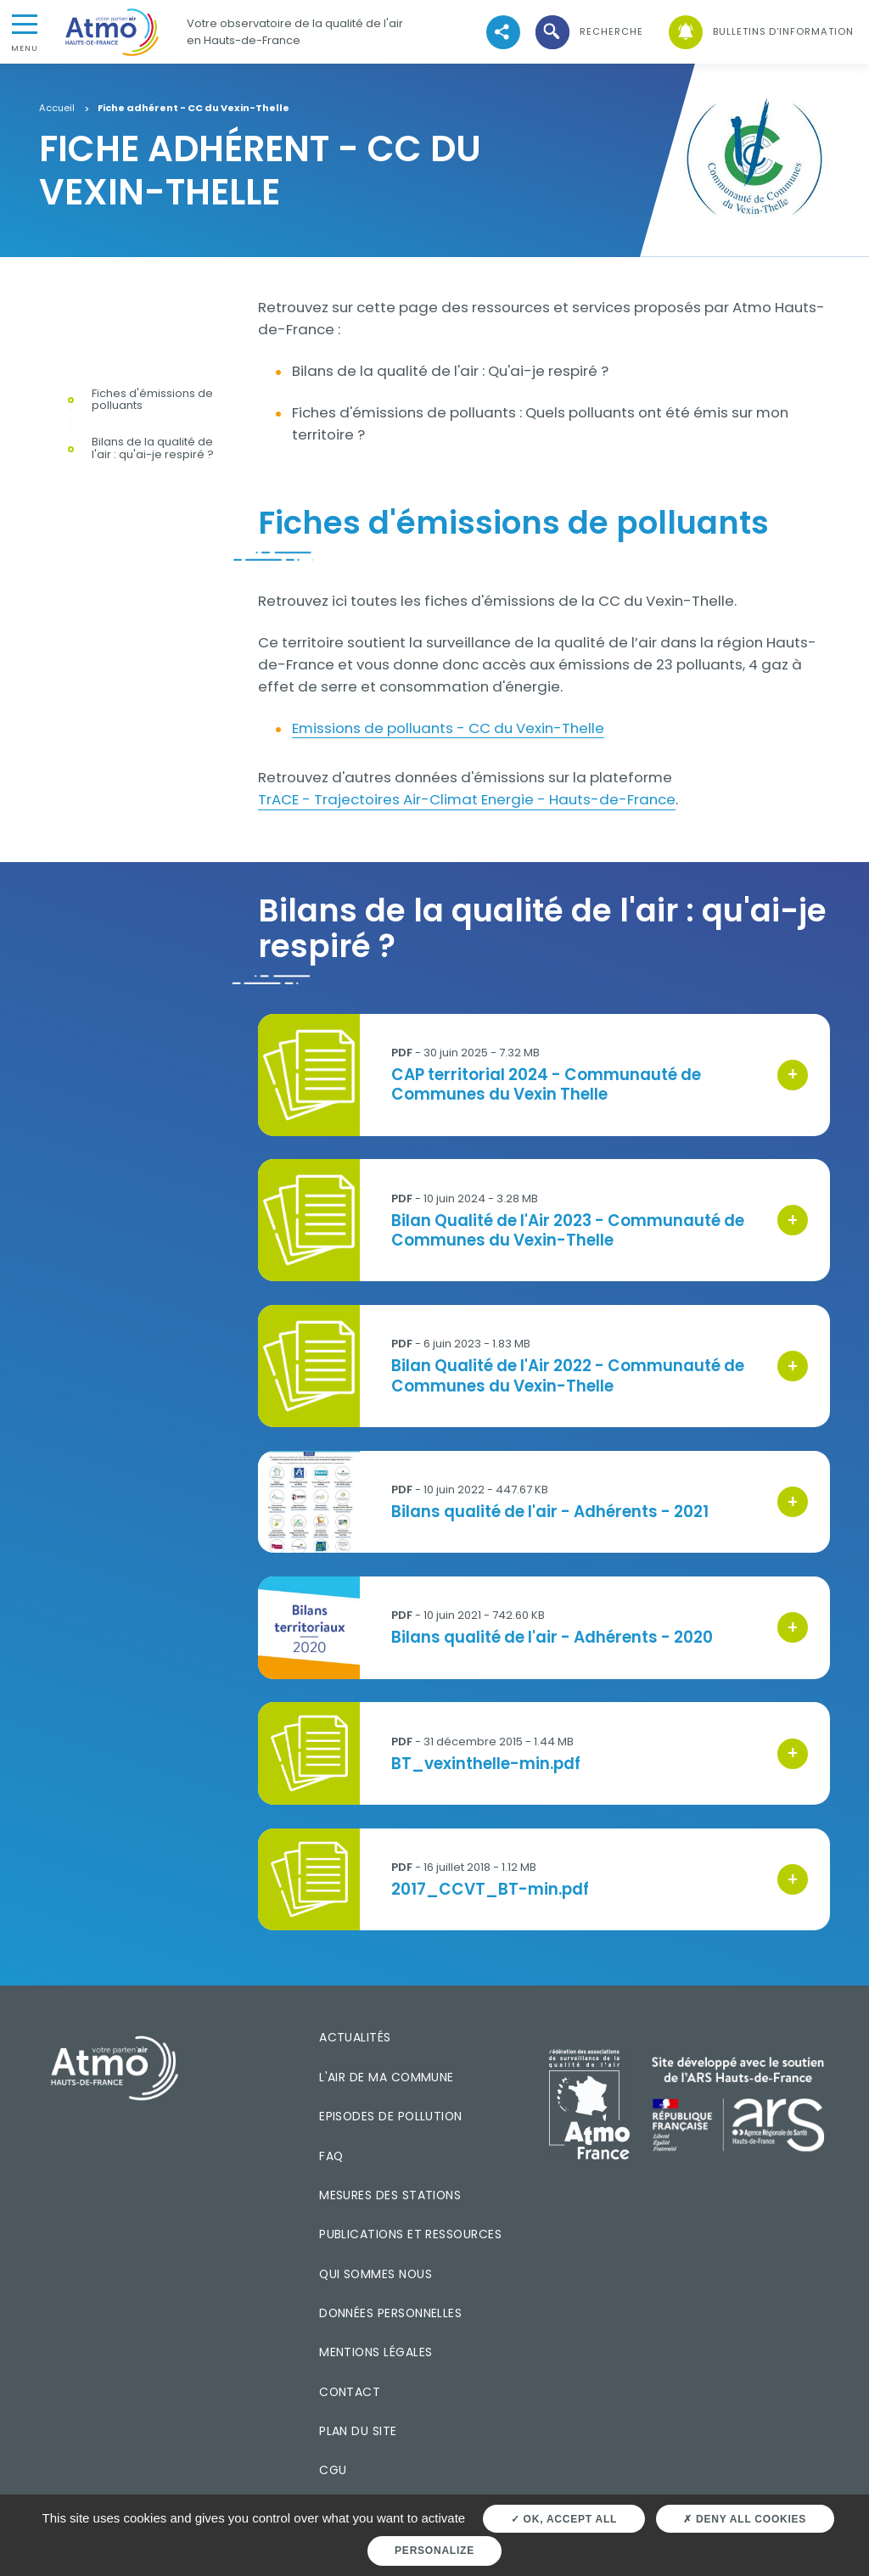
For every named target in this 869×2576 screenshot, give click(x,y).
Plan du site (358, 2430)
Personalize (434, 2550)
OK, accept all (564, 2519)
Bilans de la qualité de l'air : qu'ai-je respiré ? (153, 449)
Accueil (57, 109)
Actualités (355, 2037)
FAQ (331, 2156)
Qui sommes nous (375, 2273)
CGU (332, 2469)
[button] (588, 31)
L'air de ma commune (386, 2077)
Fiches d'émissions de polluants (152, 400)
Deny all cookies (744, 2519)
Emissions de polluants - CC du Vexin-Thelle (448, 728)
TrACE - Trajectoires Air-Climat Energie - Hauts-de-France (467, 799)
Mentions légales (375, 2352)
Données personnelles (390, 2312)
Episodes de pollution (391, 2116)
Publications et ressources (410, 2234)
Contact (349, 2391)
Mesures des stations (390, 2195)
